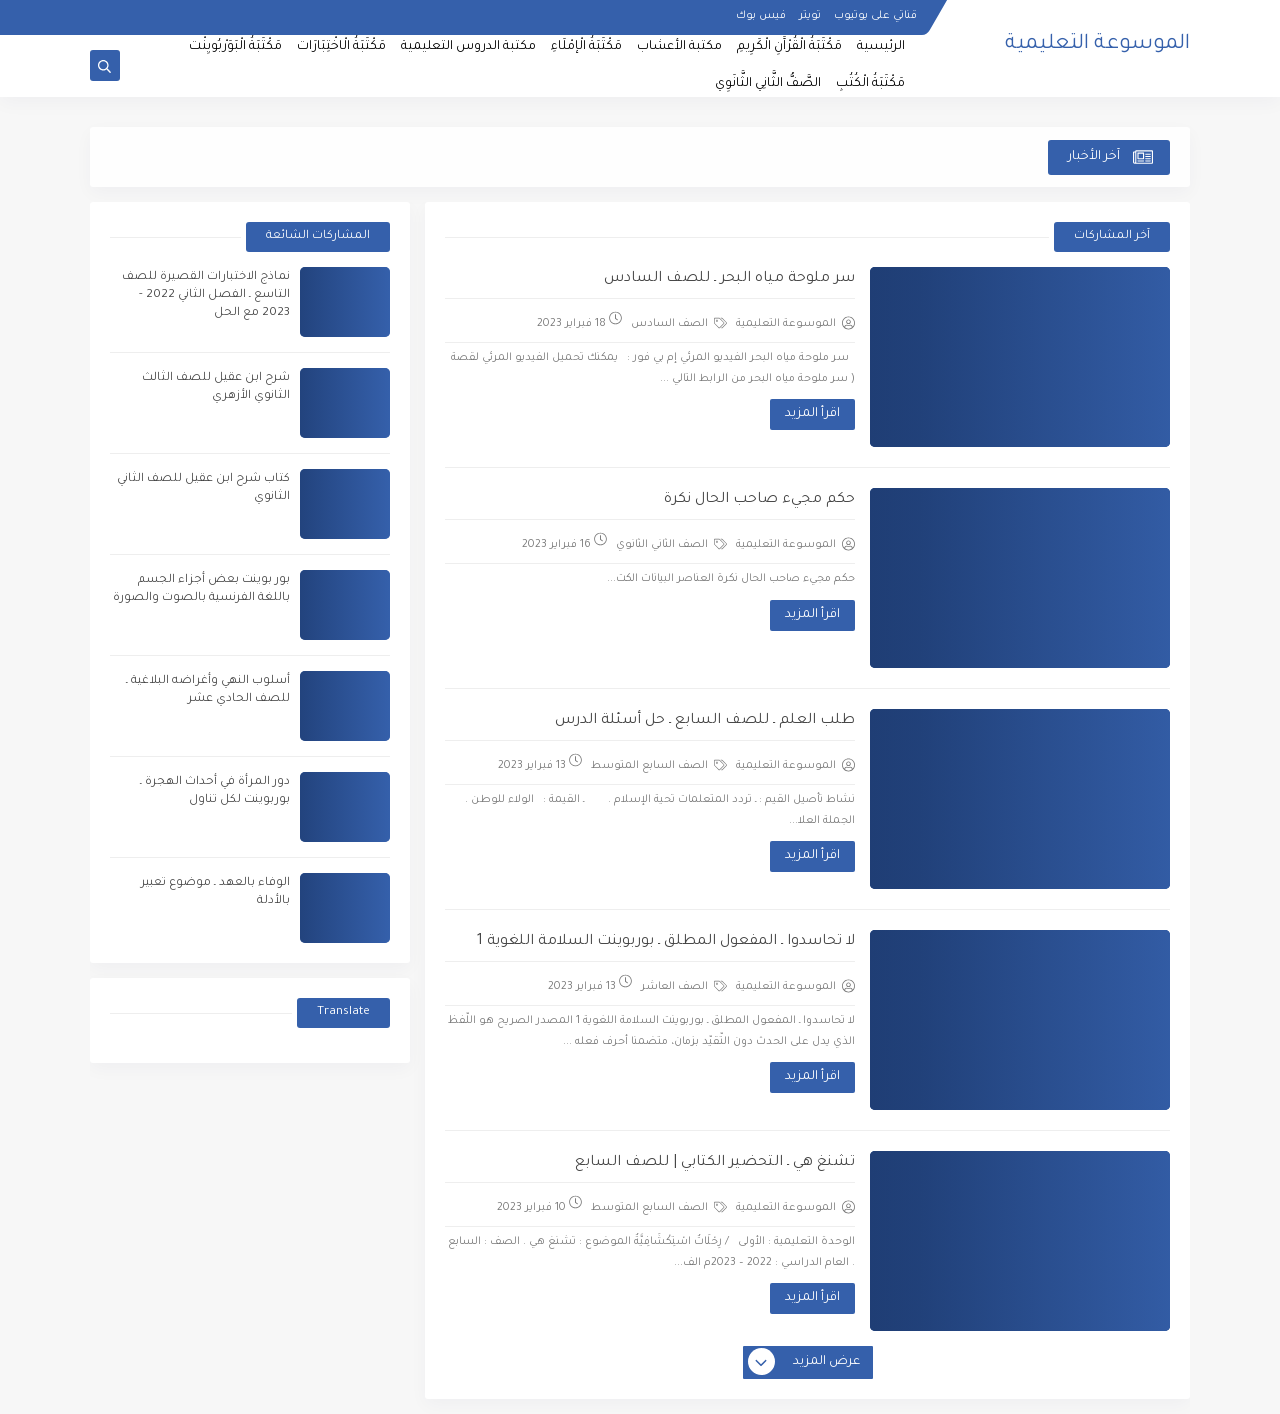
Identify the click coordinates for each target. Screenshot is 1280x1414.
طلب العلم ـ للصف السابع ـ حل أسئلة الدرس (705, 721)
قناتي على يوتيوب (875, 16)
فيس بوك (761, 16)
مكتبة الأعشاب (679, 47)
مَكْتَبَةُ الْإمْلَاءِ (586, 47)
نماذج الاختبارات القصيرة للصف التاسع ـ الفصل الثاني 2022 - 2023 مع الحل (206, 295)
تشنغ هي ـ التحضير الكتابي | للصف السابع (715, 1163)
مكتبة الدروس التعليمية (468, 47)
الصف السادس (679, 323)
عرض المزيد (805, 1363)
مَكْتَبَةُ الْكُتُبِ (870, 84)
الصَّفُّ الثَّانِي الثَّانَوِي (768, 84)
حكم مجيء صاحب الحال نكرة (759, 500)
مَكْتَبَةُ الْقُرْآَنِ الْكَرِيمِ (789, 47)
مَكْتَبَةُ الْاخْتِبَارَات (341, 47)
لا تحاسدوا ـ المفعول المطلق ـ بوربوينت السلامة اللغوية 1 (666, 942)
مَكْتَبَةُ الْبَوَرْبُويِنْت (235, 47)
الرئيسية (881, 47)
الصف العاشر (684, 986)
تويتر (810, 16)
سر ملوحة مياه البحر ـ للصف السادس (729, 279)
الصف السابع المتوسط (659, 765)
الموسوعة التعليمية (1097, 45)
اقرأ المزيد (812, 414)
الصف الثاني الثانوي (671, 544)
